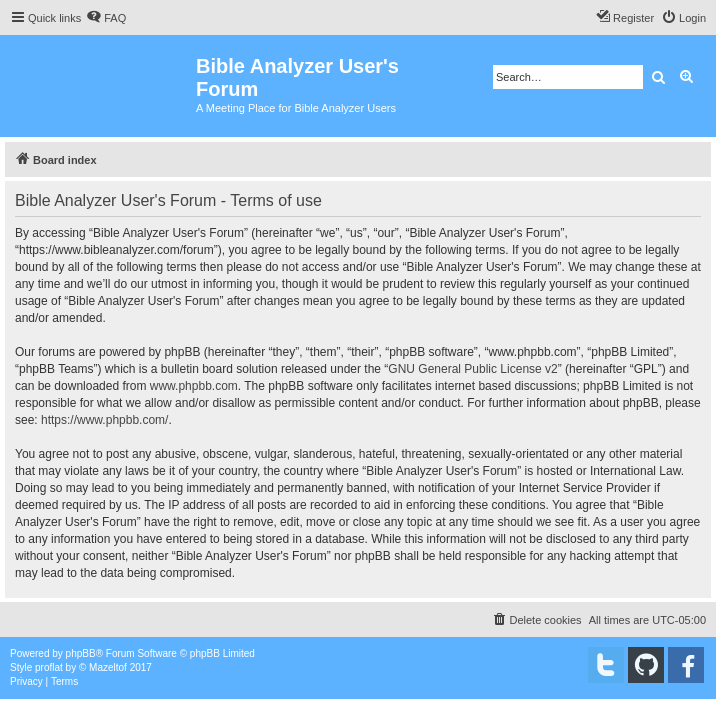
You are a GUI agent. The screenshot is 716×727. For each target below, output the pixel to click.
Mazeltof (108, 667)
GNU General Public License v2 (472, 369)
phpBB (81, 653)
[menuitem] (106, 18)
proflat (49, 667)
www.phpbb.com (194, 386)
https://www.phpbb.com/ (104, 420)
